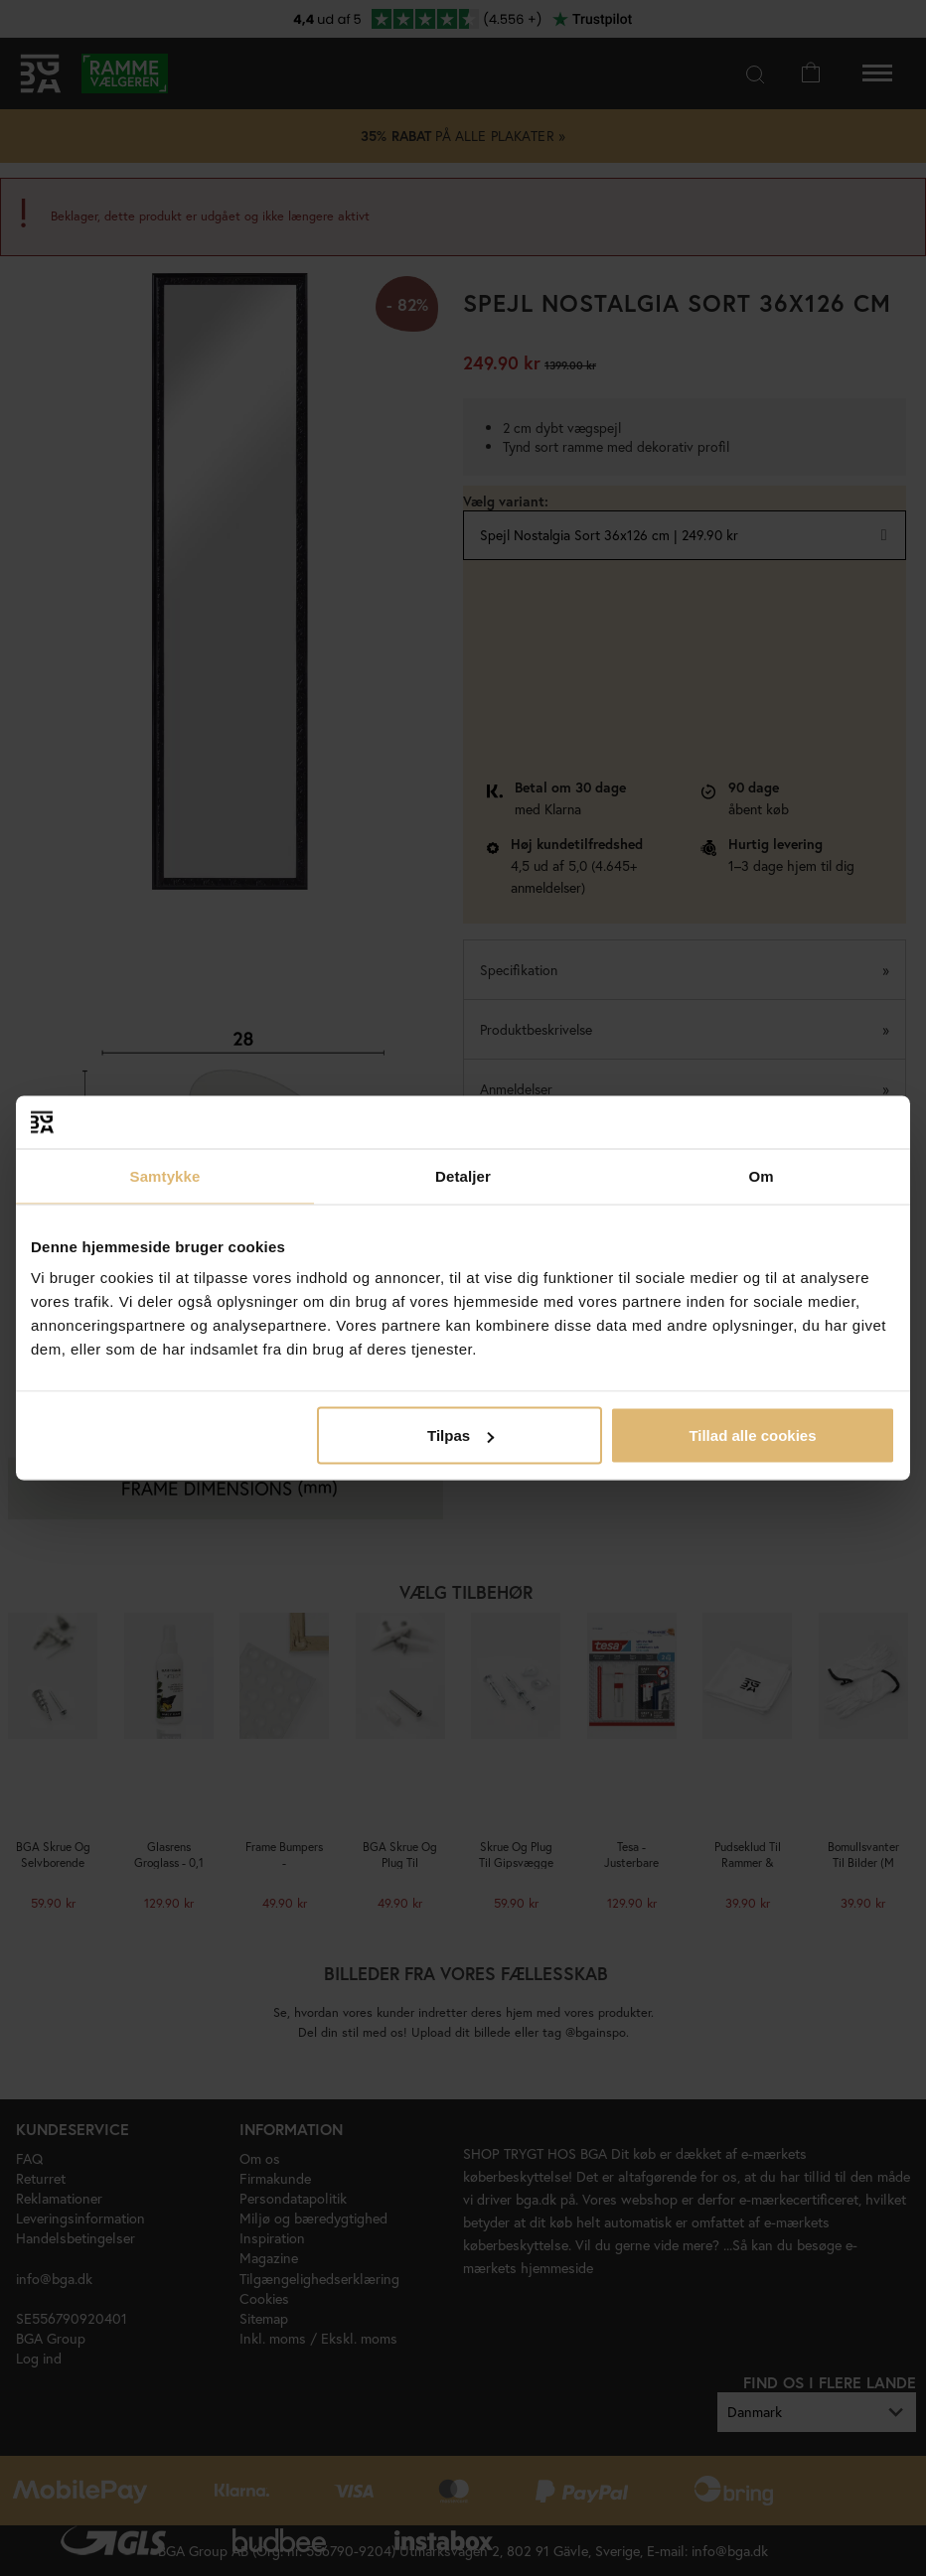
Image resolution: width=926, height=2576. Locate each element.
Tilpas (460, 1435)
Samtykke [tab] (165, 1175)
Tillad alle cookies (752, 1435)
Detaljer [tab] (463, 1175)
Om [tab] (760, 1175)
